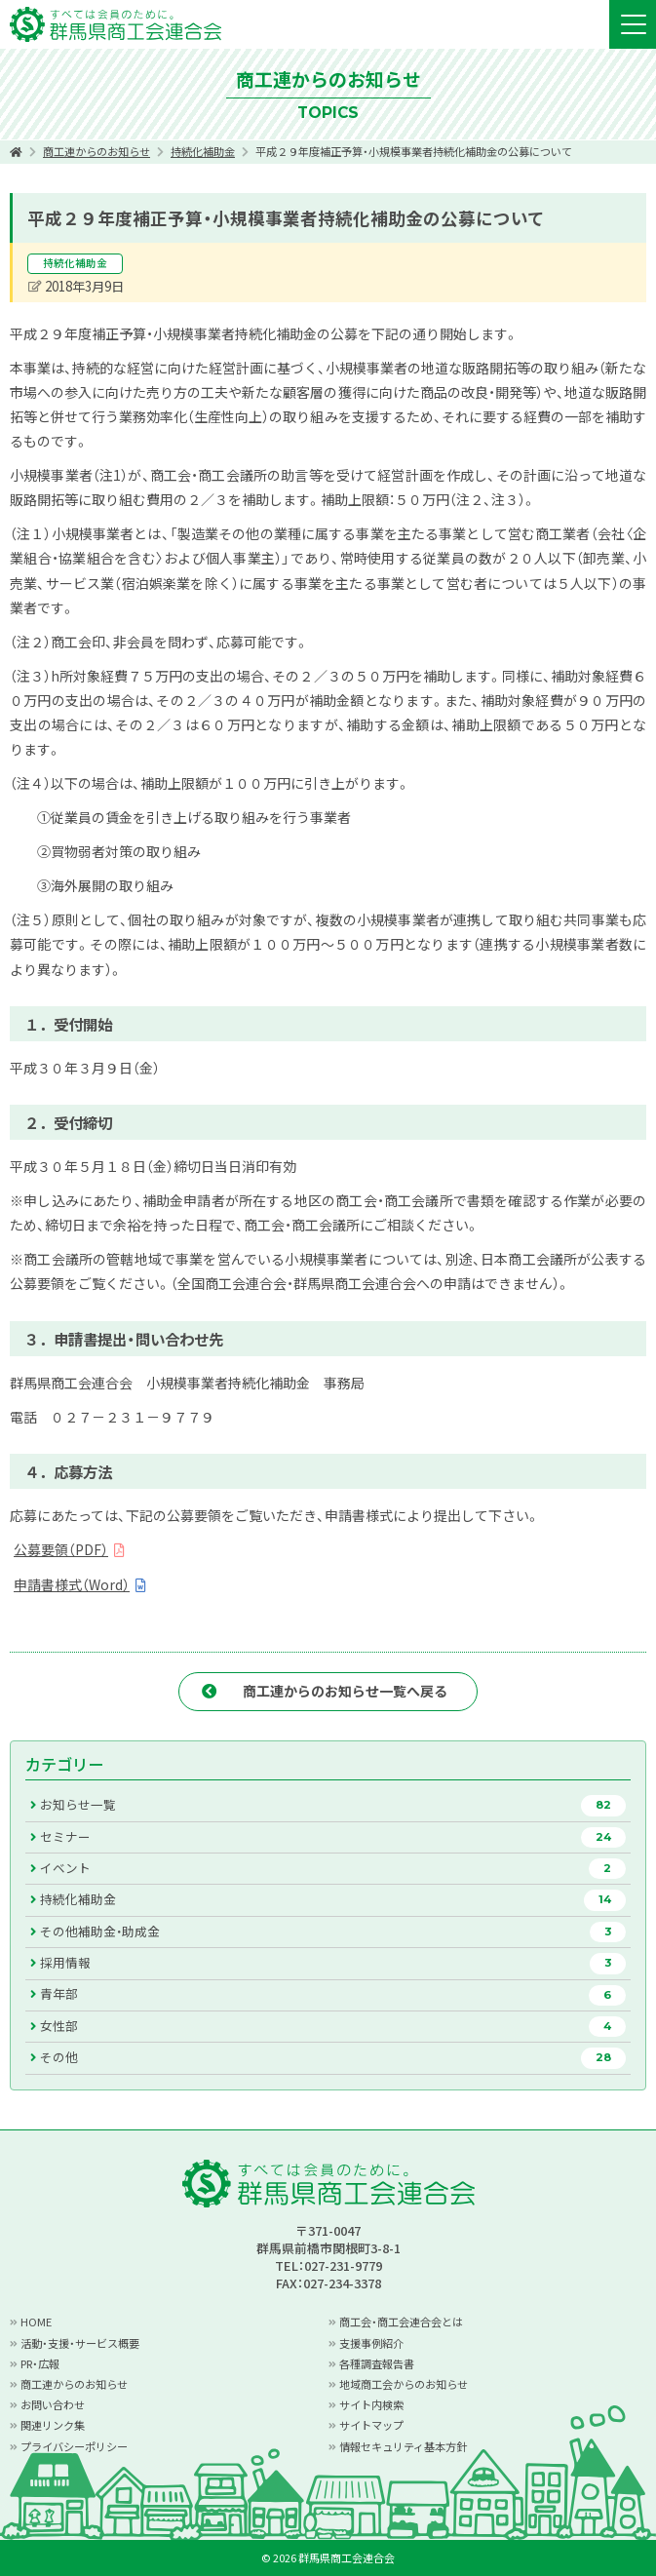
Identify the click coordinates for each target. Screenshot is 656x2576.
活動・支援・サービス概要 (79, 2343)
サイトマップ (371, 2425)
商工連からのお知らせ (96, 151)
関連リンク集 (52, 2425)
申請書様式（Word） (72, 1584)
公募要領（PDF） (61, 1549)
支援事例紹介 (371, 2343)
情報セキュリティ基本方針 (403, 2446)
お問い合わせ (52, 2404)
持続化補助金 (203, 151)
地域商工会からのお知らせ (403, 2384)
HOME (36, 2321)
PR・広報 (39, 2363)
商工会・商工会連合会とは (401, 2321)
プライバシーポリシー (74, 2446)
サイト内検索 (371, 2404)
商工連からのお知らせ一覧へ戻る (345, 1690)
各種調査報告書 (376, 2363)
